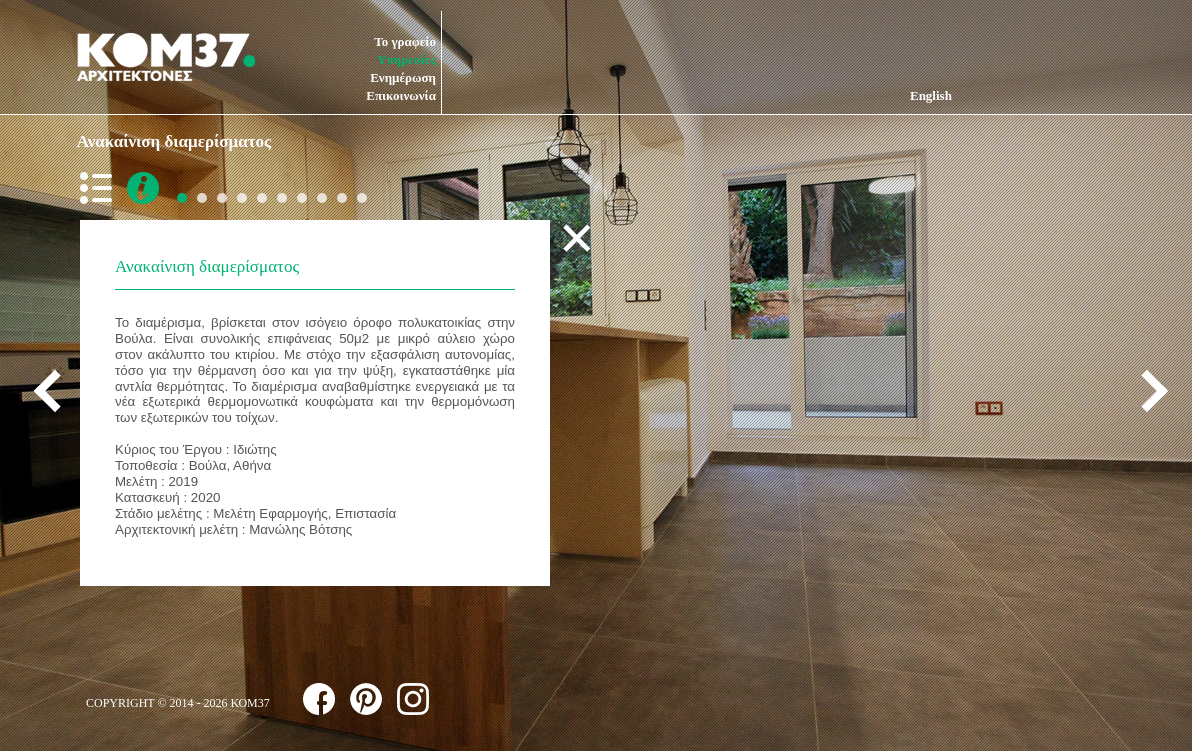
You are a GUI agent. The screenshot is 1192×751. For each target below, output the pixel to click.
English (931, 95)
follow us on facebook (319, 699)
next (1147, 390)
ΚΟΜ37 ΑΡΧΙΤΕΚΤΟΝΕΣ (166, 57)
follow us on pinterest (366, 699)
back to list (100, 188)
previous (55, 390)
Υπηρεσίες (406, 59)
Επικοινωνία (401, 95)
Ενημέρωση (403, 77)
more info (143, 188)
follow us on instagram (413, 699)
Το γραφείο (405, 41)
